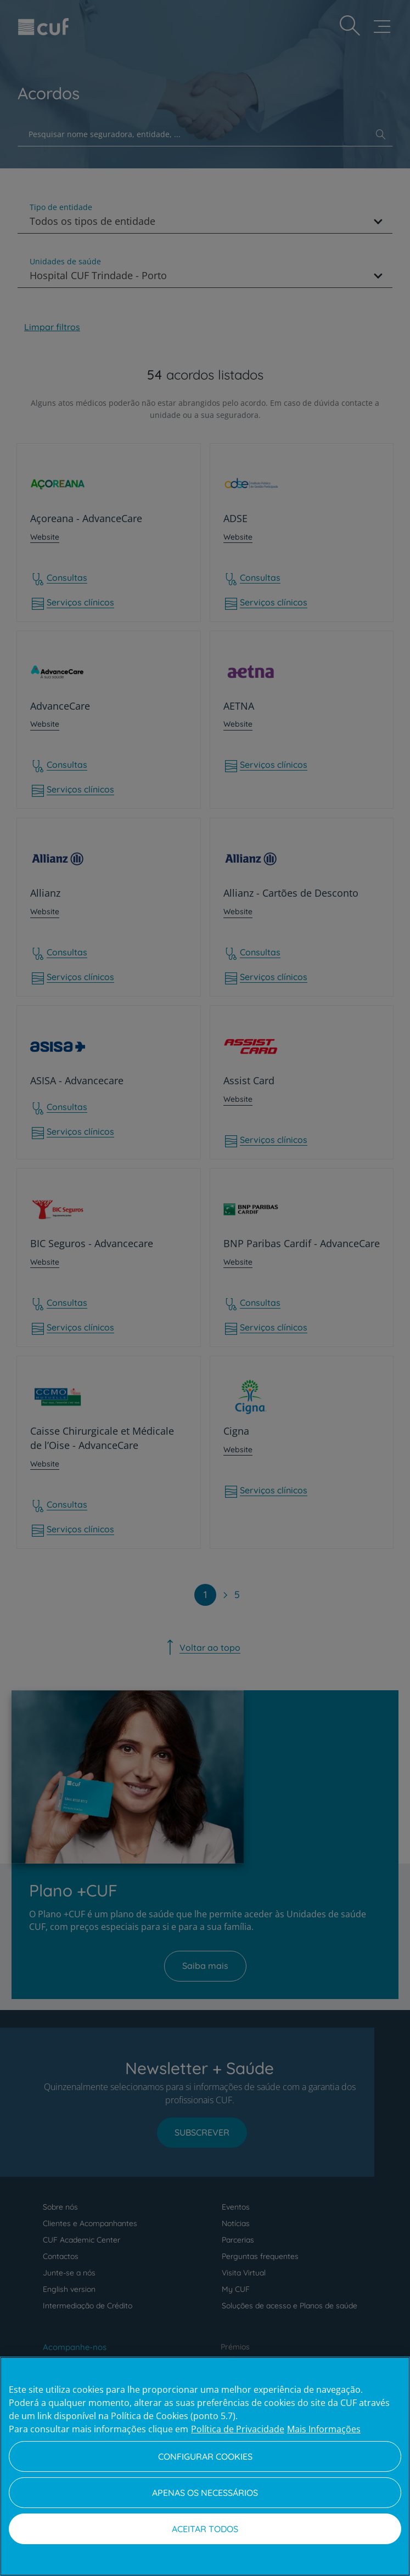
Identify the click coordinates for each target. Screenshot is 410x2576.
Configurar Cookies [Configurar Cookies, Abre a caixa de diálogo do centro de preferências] (205, 2456)
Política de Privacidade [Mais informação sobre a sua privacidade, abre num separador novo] (237, 2429)
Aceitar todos (205, 2528)
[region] (205, 2466)
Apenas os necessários (205, 2492)
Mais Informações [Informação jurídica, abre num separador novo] (324, 2429)
